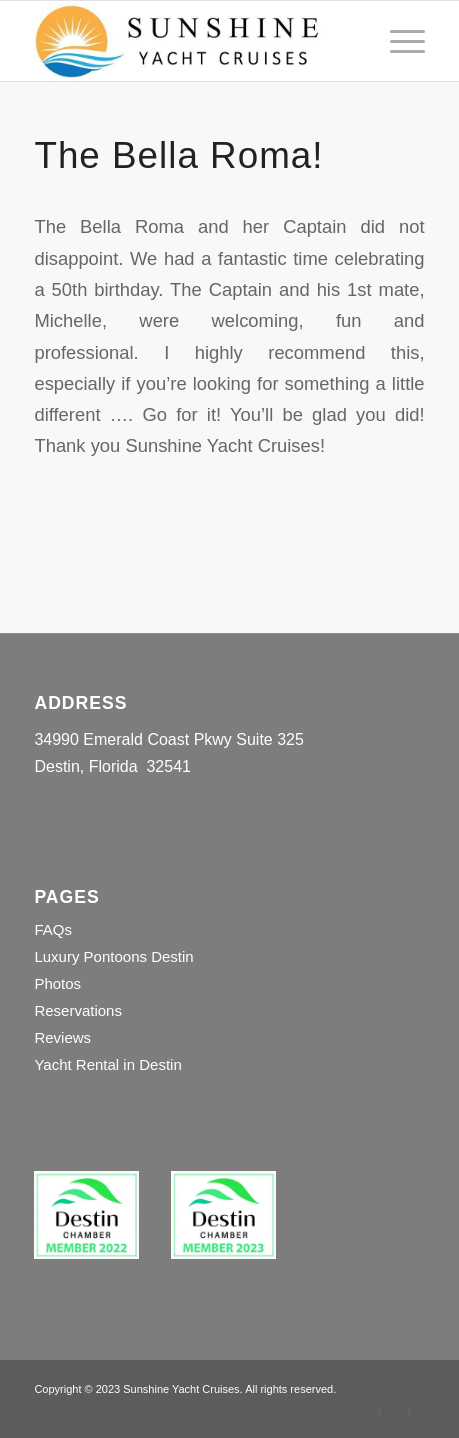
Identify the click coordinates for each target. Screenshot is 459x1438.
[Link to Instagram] (410, 1412)
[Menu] (397, 41)
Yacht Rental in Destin (107, 1064)
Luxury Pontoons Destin (113, 956)
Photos (57, 983)
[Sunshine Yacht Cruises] (190, 41)
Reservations (78, 1010)
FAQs (53, 929)
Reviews (62, 1037)
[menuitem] (397, 41)
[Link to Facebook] (380, 1412)
